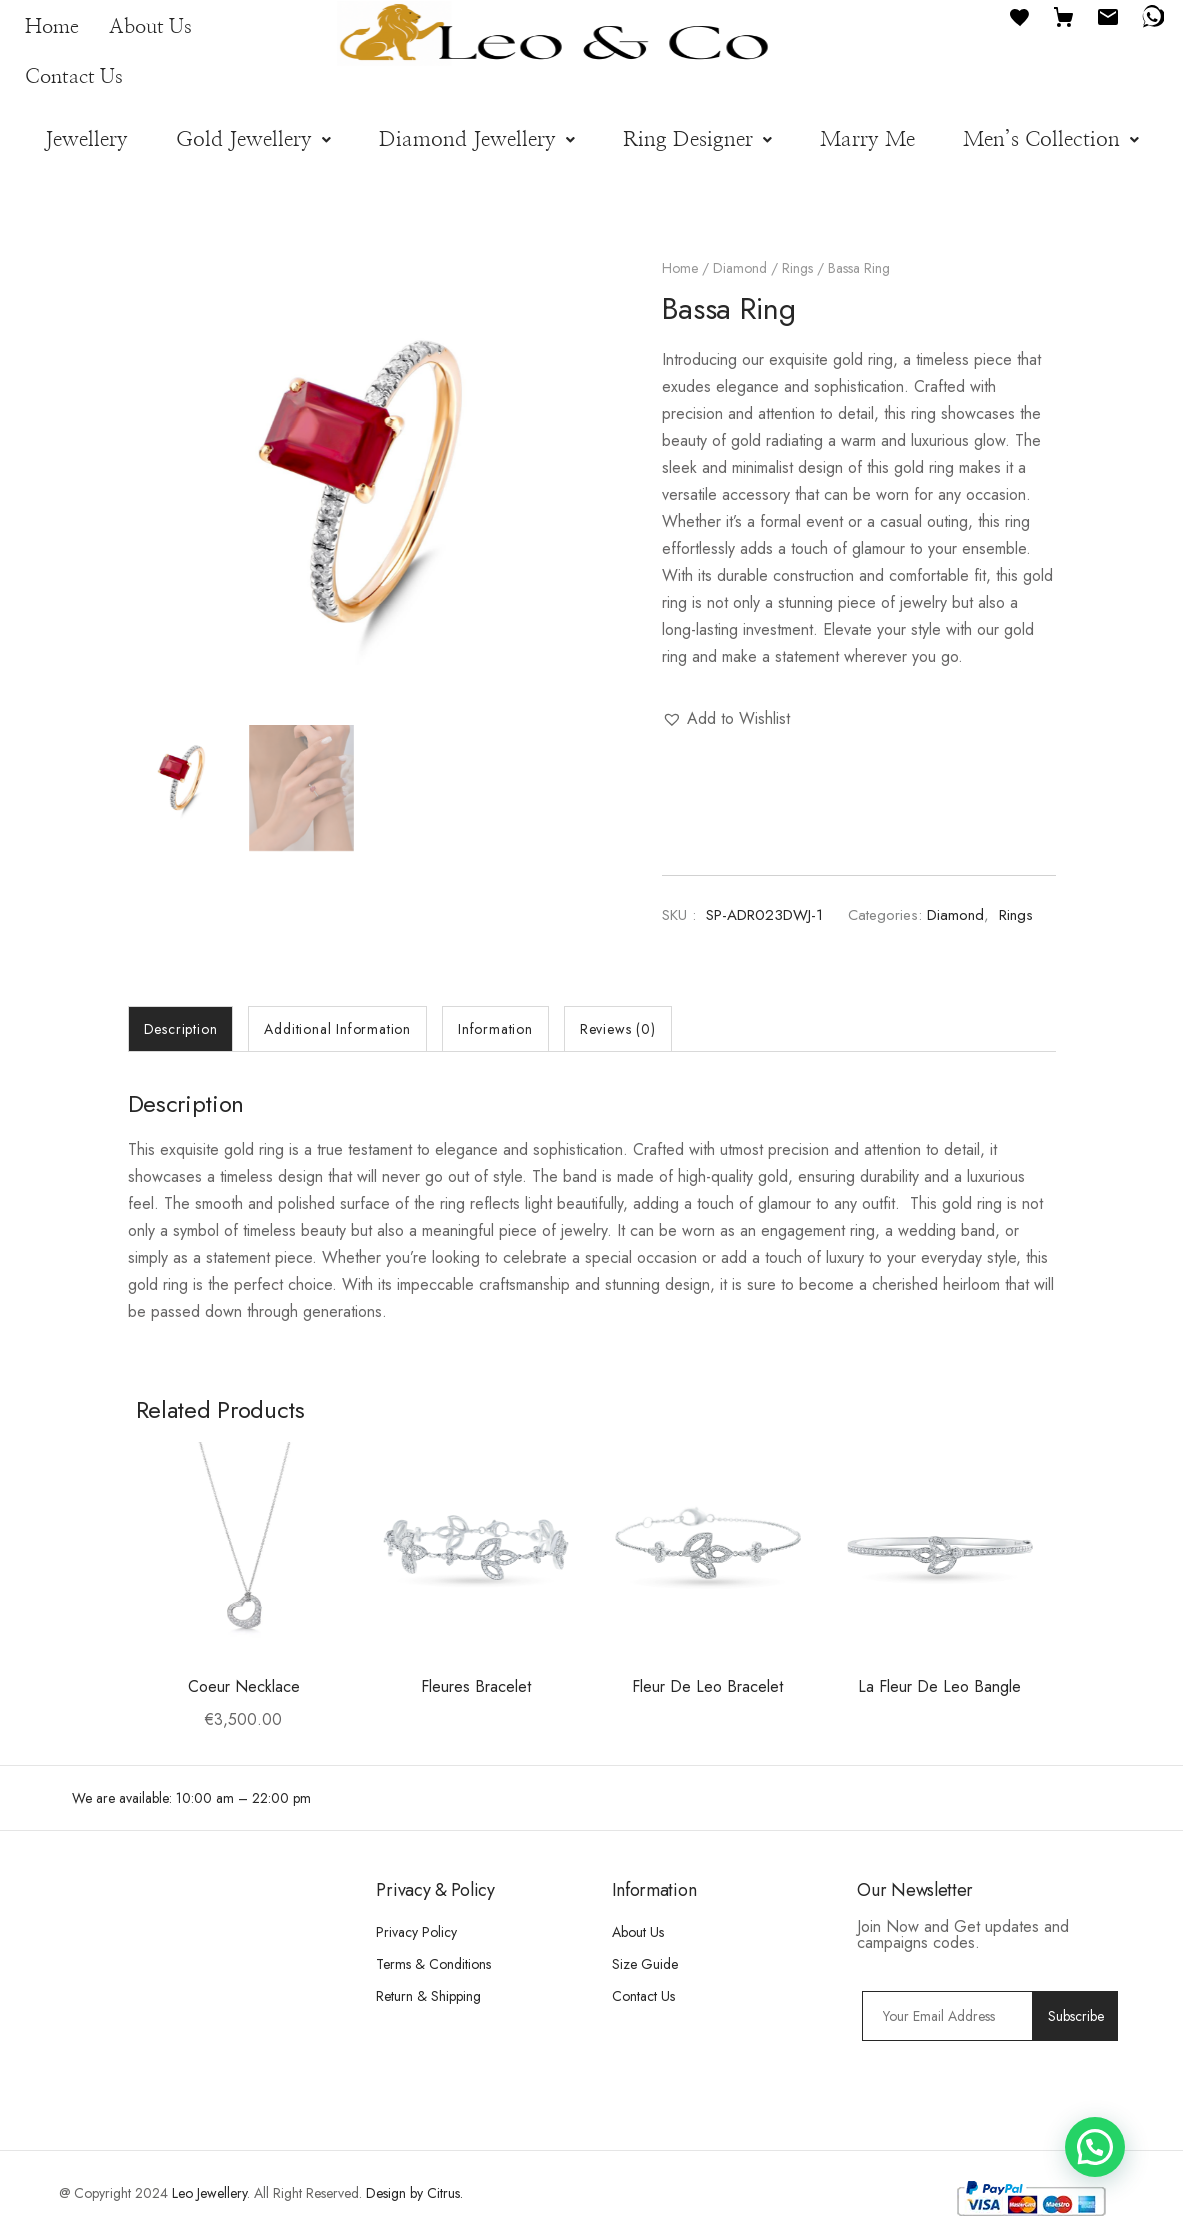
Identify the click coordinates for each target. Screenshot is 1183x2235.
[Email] (1108, 15)
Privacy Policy (416, 1932)
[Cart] (1064, 15)
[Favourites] (1020, 15)
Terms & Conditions (433, 1964)
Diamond (740, 268)
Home (52, 27)
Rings (797, 268)
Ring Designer (697, 139)
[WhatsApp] (1152, 15)
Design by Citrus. (414, 2193)
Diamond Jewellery (477, 139)
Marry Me (867, 139)
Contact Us (74, 77)
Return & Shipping (428, 1996)
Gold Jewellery (253, 139)
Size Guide (645, 1964)
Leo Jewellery (209, 2193)
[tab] (181, 1029)
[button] (253, 139)
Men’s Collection (1051, 139)
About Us (150, 27)
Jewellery (86, 139)
